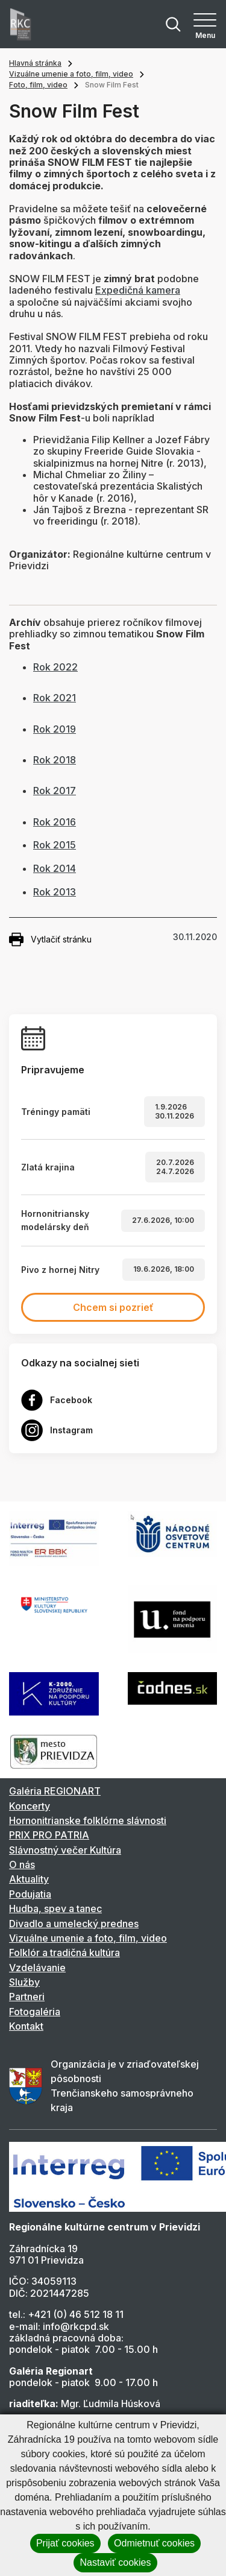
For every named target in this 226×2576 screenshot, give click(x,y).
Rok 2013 (54, 892)
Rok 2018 (54, 760)
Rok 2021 (54, 698)
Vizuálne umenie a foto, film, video (71, 73)
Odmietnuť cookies (154, 2543)
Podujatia (30, 1894)
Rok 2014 (54, 868)
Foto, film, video (38, 84)
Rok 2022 (55, 667)
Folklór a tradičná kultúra (64, 1952)
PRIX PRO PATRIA (49, 1835)
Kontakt (26, 2026)
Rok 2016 (54, 822)
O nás (22, 1864)
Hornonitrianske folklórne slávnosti (87, 1820)
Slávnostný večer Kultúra (65, 1850)
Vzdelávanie (37, 1968)
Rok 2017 (54, 790)
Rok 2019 (54, 729)
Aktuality (29, 1879)
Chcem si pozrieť (113, 1307)
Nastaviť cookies (115, 2562)
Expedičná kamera (137, 290)
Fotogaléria (34, 2012)
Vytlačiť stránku (50, 939)
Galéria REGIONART (55, 1791)
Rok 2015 (54, 845)
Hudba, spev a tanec (55, 1908)
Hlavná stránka (35, 63)
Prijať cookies (65, 2543)
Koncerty (29, 1806)
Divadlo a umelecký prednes (74, 1924)
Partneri (27, 1996)
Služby (24, 1982)
